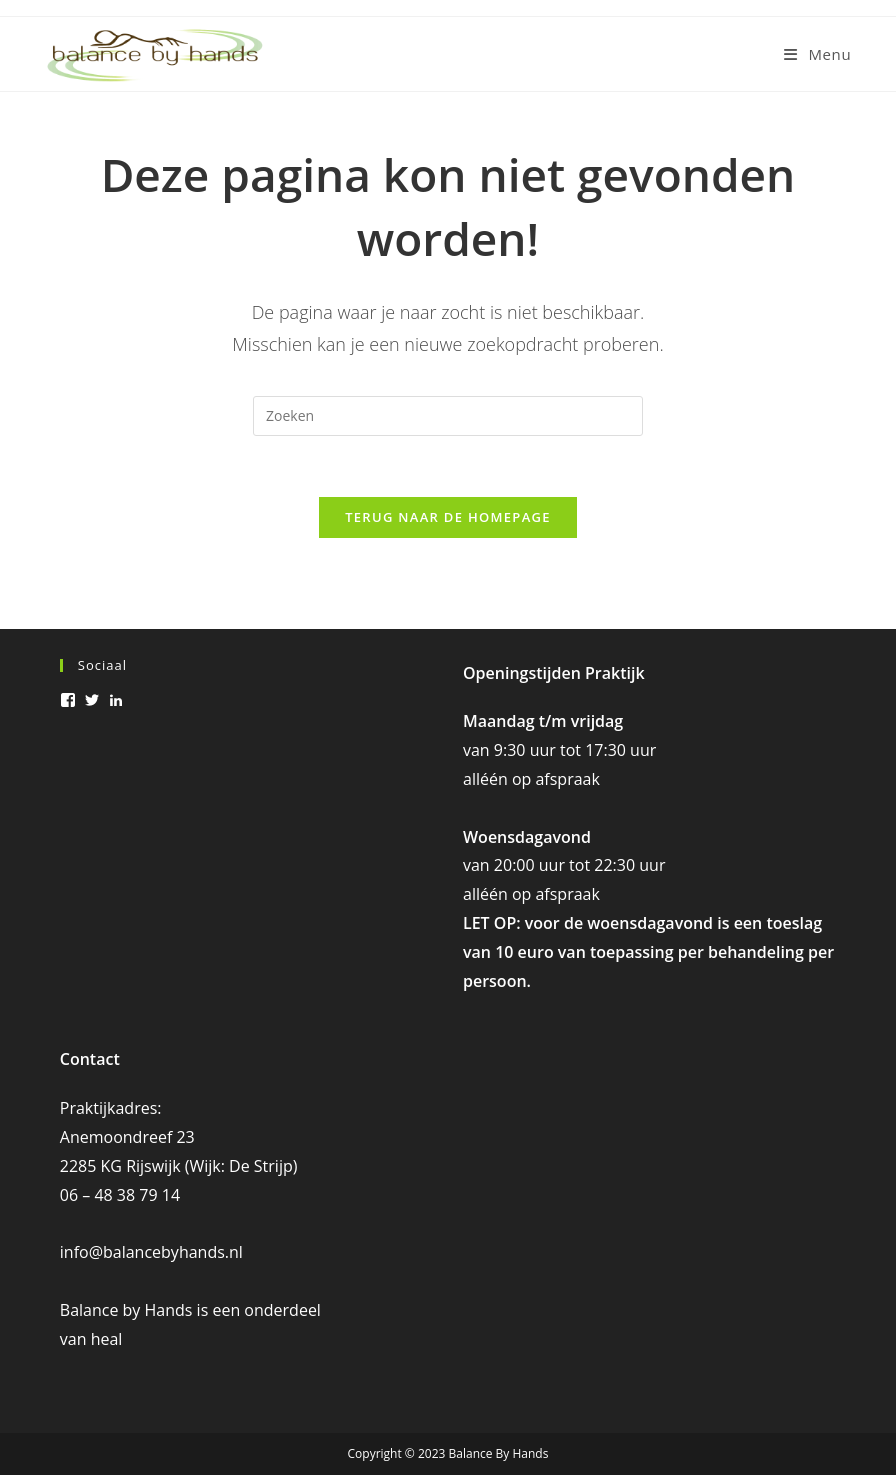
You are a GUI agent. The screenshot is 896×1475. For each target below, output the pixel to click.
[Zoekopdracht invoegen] (448, 416)
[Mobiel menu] (817, 54)
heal (107, 1339)
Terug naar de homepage (448, 517)
